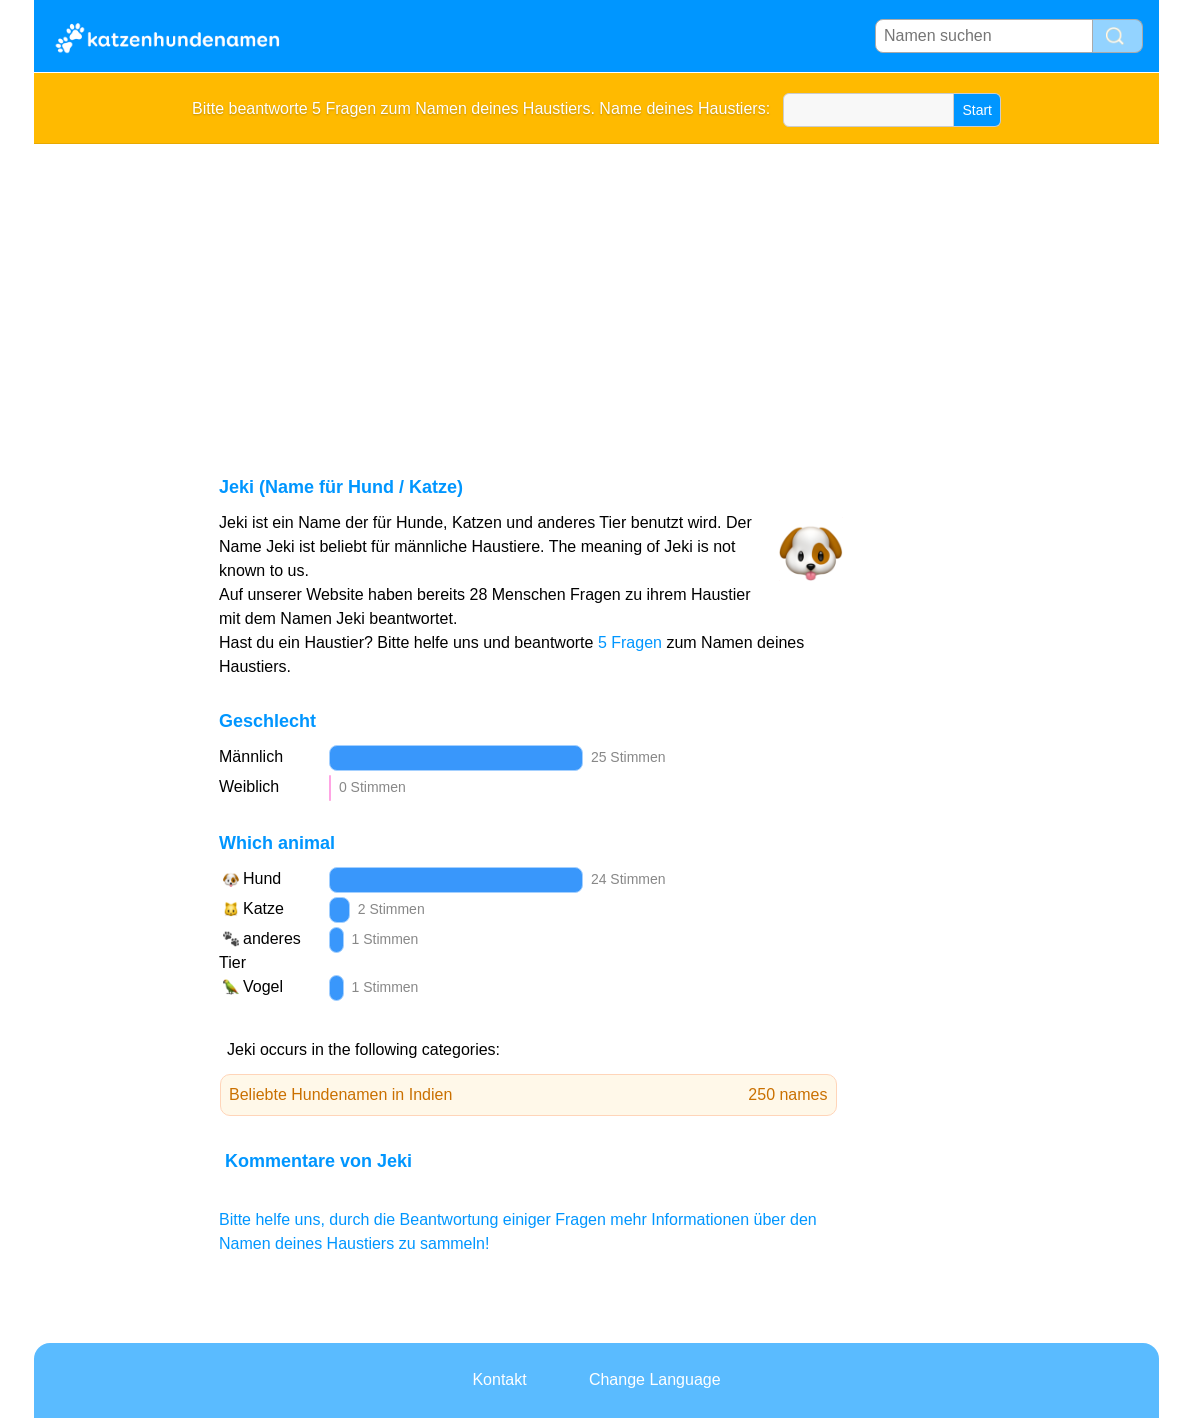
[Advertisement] (596, 294)
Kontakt (499, 1379)
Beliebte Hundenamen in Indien (528, 1095)
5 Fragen (630, 642)
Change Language (655, 1379)
